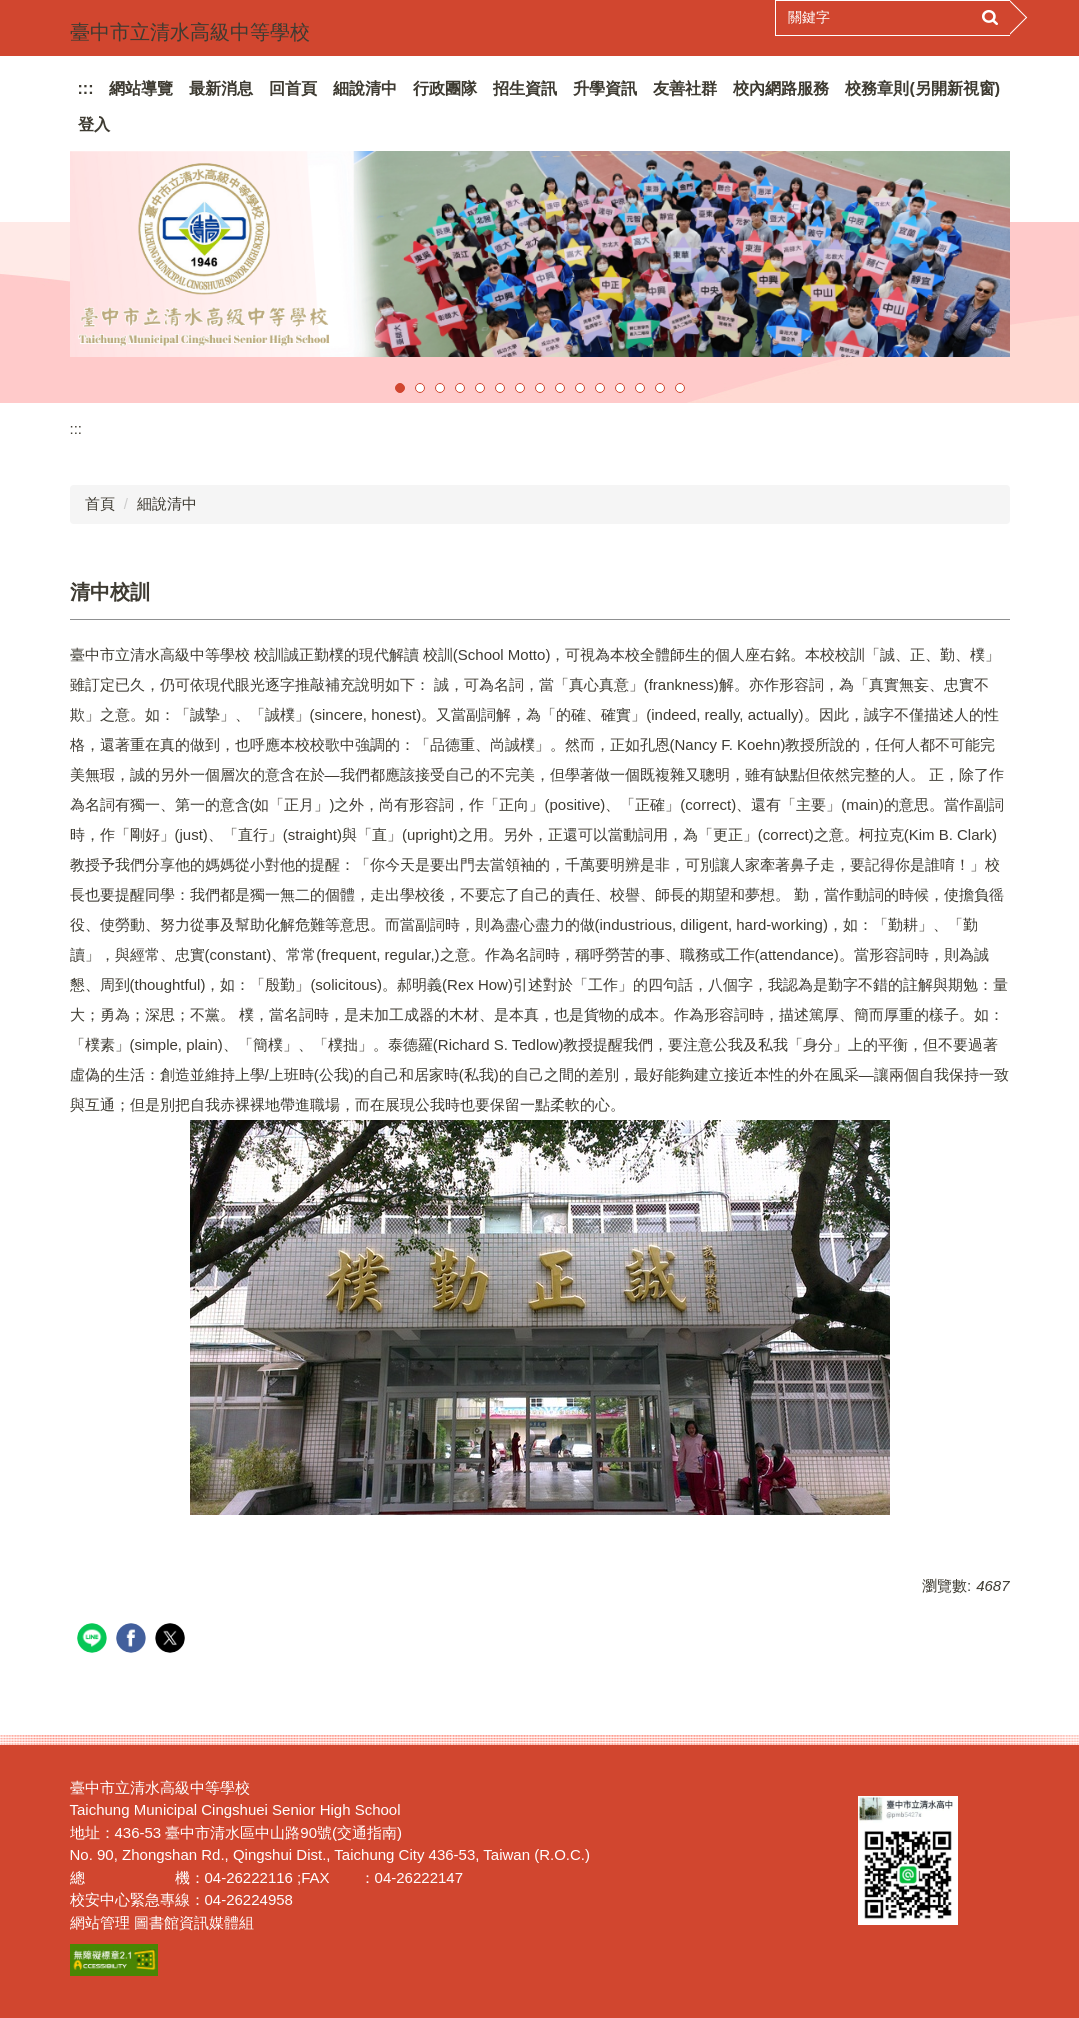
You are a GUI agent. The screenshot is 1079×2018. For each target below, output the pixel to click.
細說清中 (167, 503)
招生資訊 (525, 88)
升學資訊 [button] (605, 88)
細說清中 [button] (365, 88)
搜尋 (990, 18)
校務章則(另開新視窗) (922, 88)
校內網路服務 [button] (781, 88)
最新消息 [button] (221, 88)
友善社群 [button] (685, 88)
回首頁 (293, 88)
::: (86, 88)
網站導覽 (141, 88)
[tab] (400, 388)
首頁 (100, 503)
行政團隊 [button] (445, 88)
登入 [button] (94, 124)
